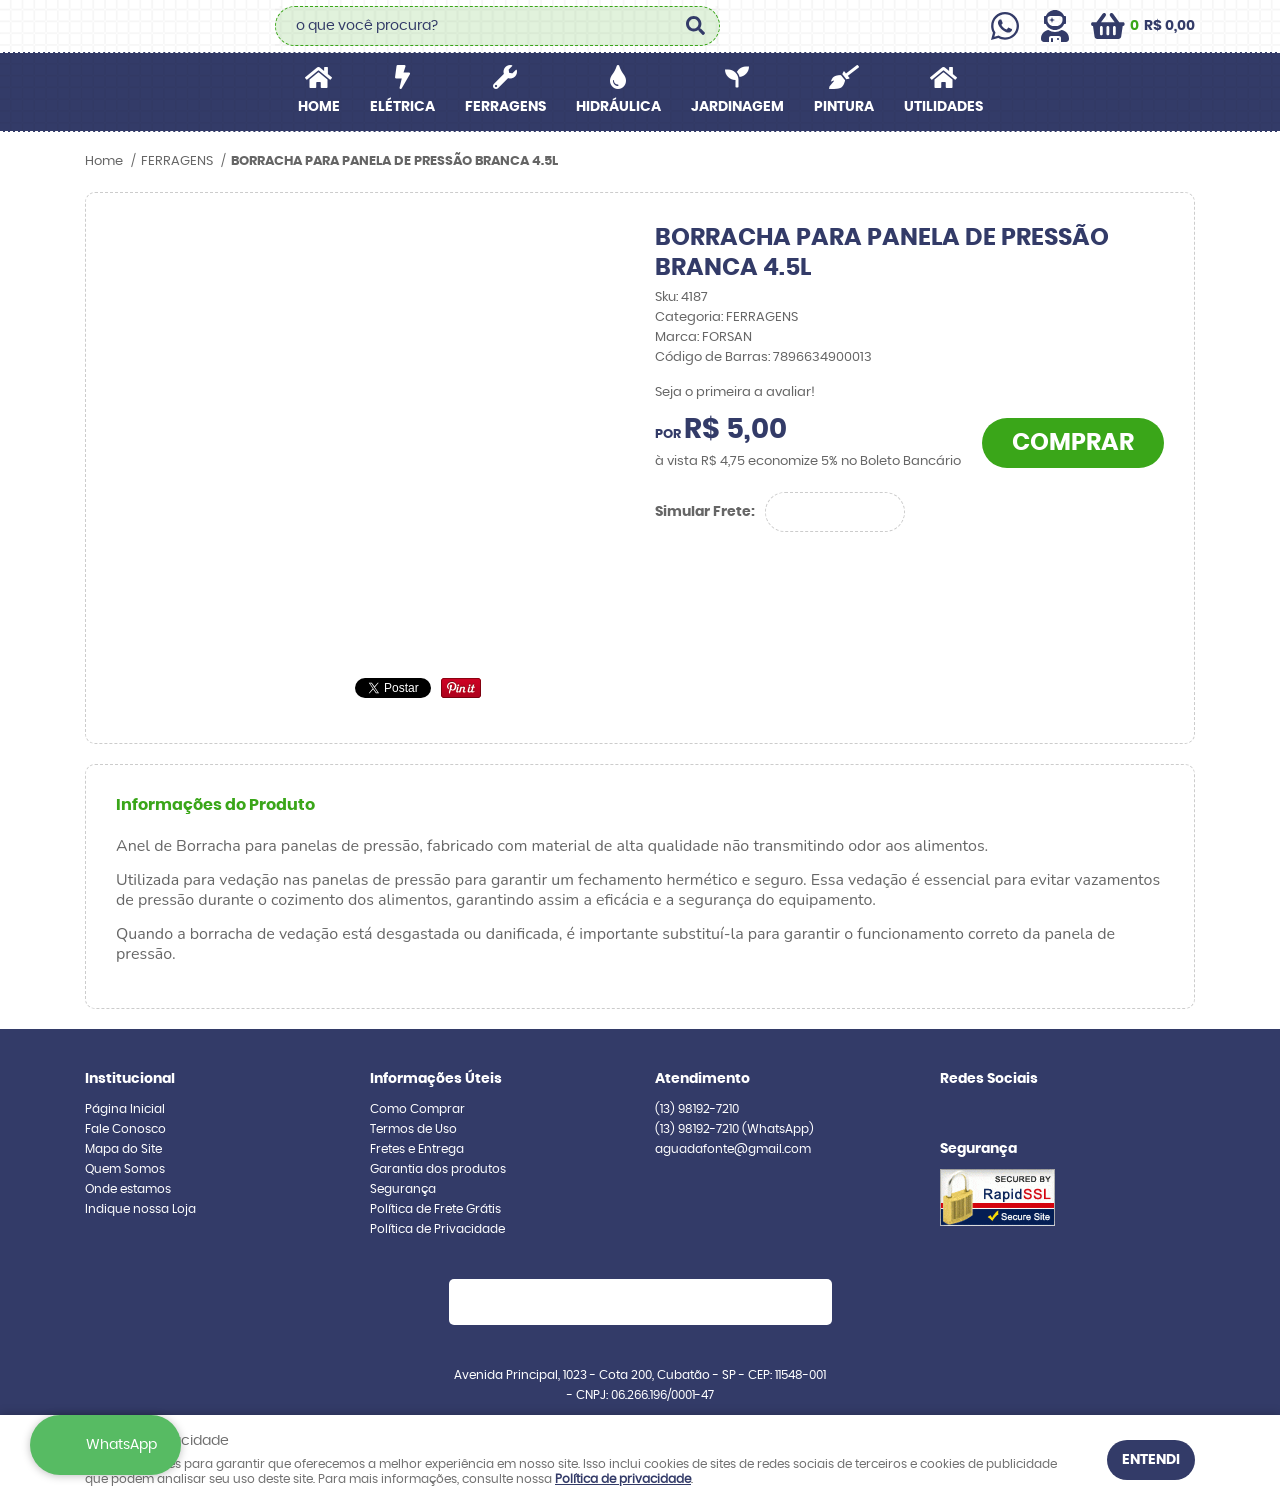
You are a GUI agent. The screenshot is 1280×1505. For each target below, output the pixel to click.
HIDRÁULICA (618, 107)
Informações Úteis (436, 1079)
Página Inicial (125, 1109)
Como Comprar (417, 1109)
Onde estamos (128, 1189)
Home (319, 107)
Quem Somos (125, 1169)
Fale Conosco (125, 1129)
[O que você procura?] (695, 26)
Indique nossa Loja (140, 1209)
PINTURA (844, 107)
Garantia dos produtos (438, 1169)
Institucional (130, 1079)
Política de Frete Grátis (435, 1209)
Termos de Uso (413, 1129)
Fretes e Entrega (417, 1149)
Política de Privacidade (437, 1229)
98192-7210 (697, 1109)
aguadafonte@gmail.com (733, 1149)
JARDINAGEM (737, 107)
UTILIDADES (943, 107)
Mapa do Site (123, 1149)
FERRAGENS (505, 107)
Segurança (403, 1189)
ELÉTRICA (402, 107)
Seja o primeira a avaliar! (735, 392)
